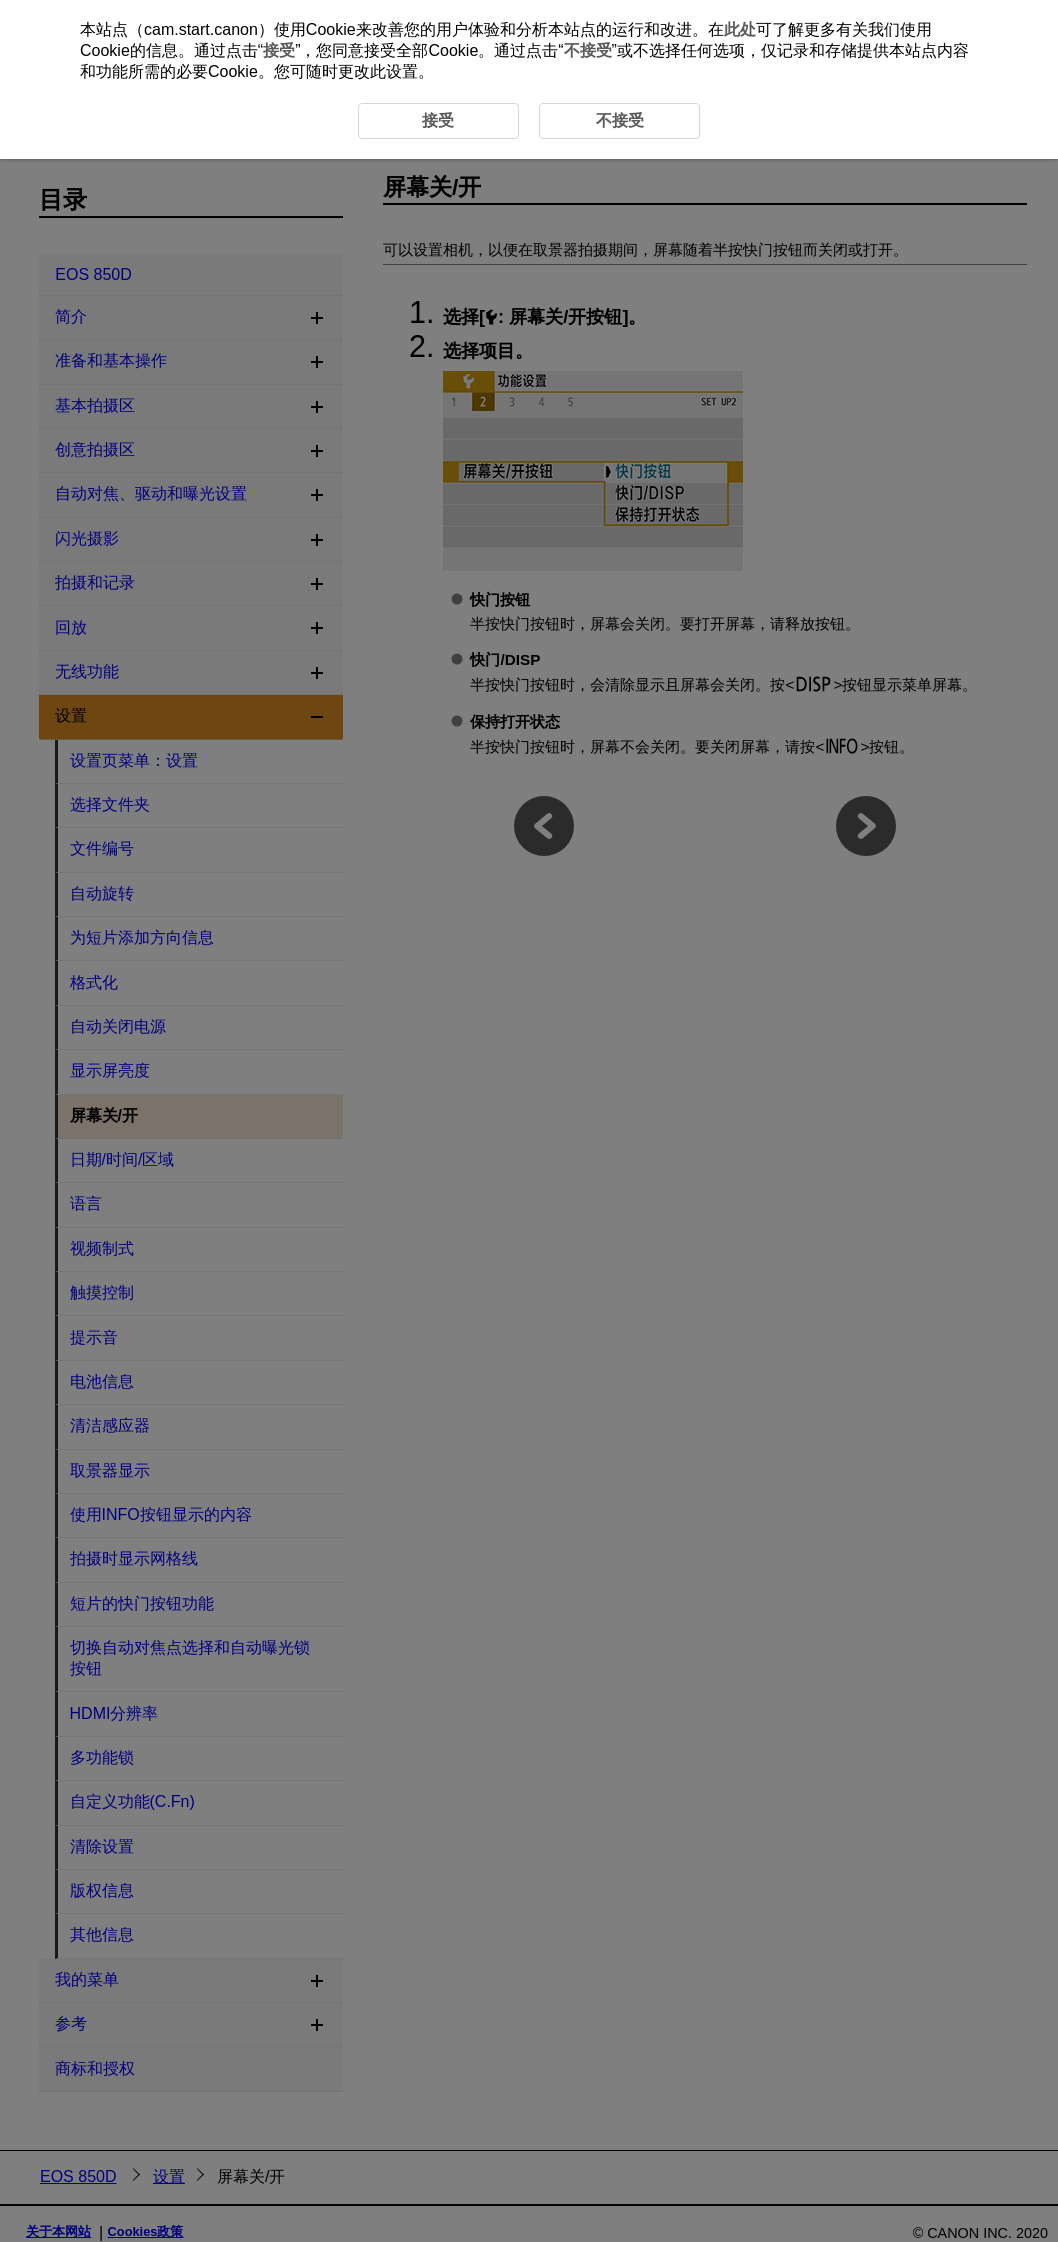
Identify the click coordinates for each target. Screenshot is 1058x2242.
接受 (279, 50)
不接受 (588, 50)
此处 (740, 29)
